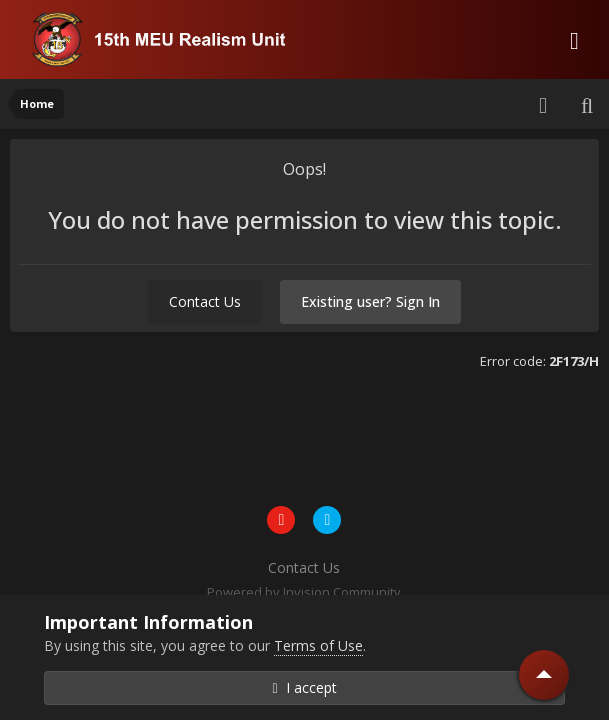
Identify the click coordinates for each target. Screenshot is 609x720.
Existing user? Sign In (370, 301)
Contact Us (205, 301)
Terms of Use (318, 645)
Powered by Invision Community (304, 592)
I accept (304, 687)
